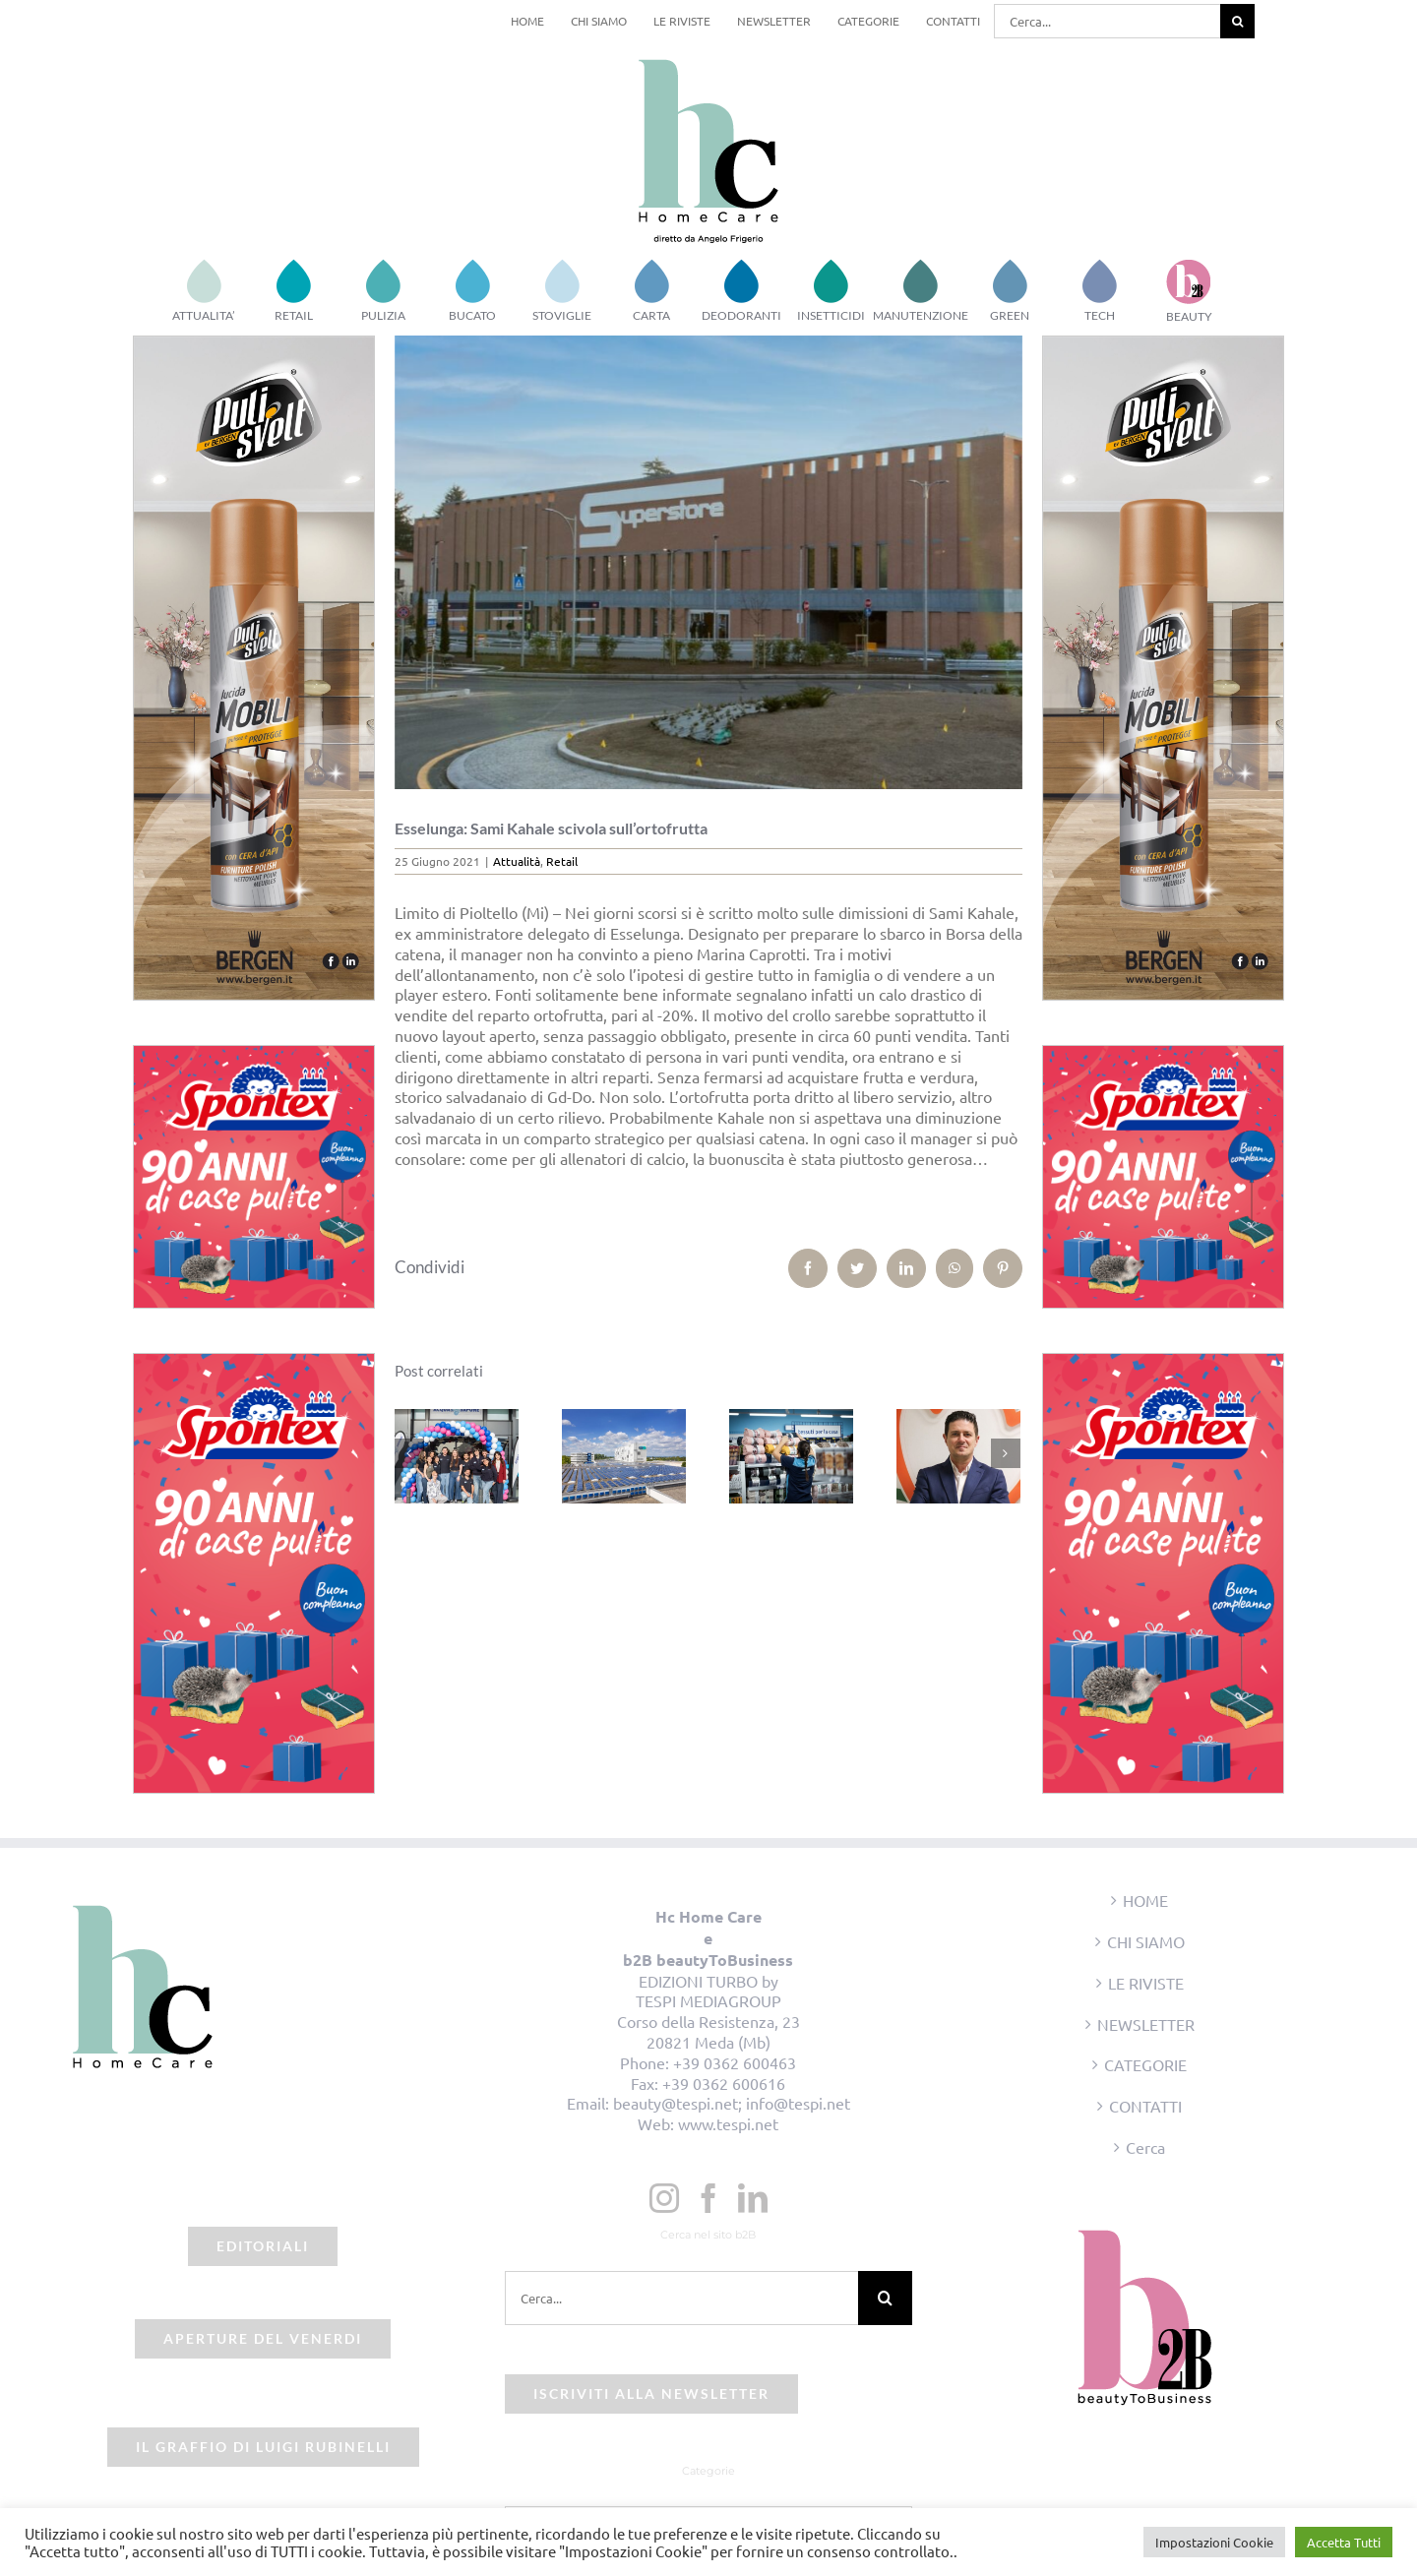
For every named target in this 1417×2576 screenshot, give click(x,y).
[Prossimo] (1005, 1453)
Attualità (516, 861)
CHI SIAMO (1146, 1941)
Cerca (1145, 2147)
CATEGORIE (1145, 2064)
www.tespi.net (728, 2123)
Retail (562, 861)
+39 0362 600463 (734, 2062)
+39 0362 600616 (723, 2083)
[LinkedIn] (753, 2198)
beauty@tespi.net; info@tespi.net (731, 2103)
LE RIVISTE (1146, 1983)
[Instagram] (664, 2198)
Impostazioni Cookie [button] (1214, 2542)
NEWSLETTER (1146, 2024)
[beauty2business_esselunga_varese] (709, 562)
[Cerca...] (1107, 21)
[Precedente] (409, 1453)
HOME (1145, 1900)
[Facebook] (708, 2198)
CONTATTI (1145, 2106)
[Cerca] (1237, 21)
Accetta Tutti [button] (1344, 2542)
